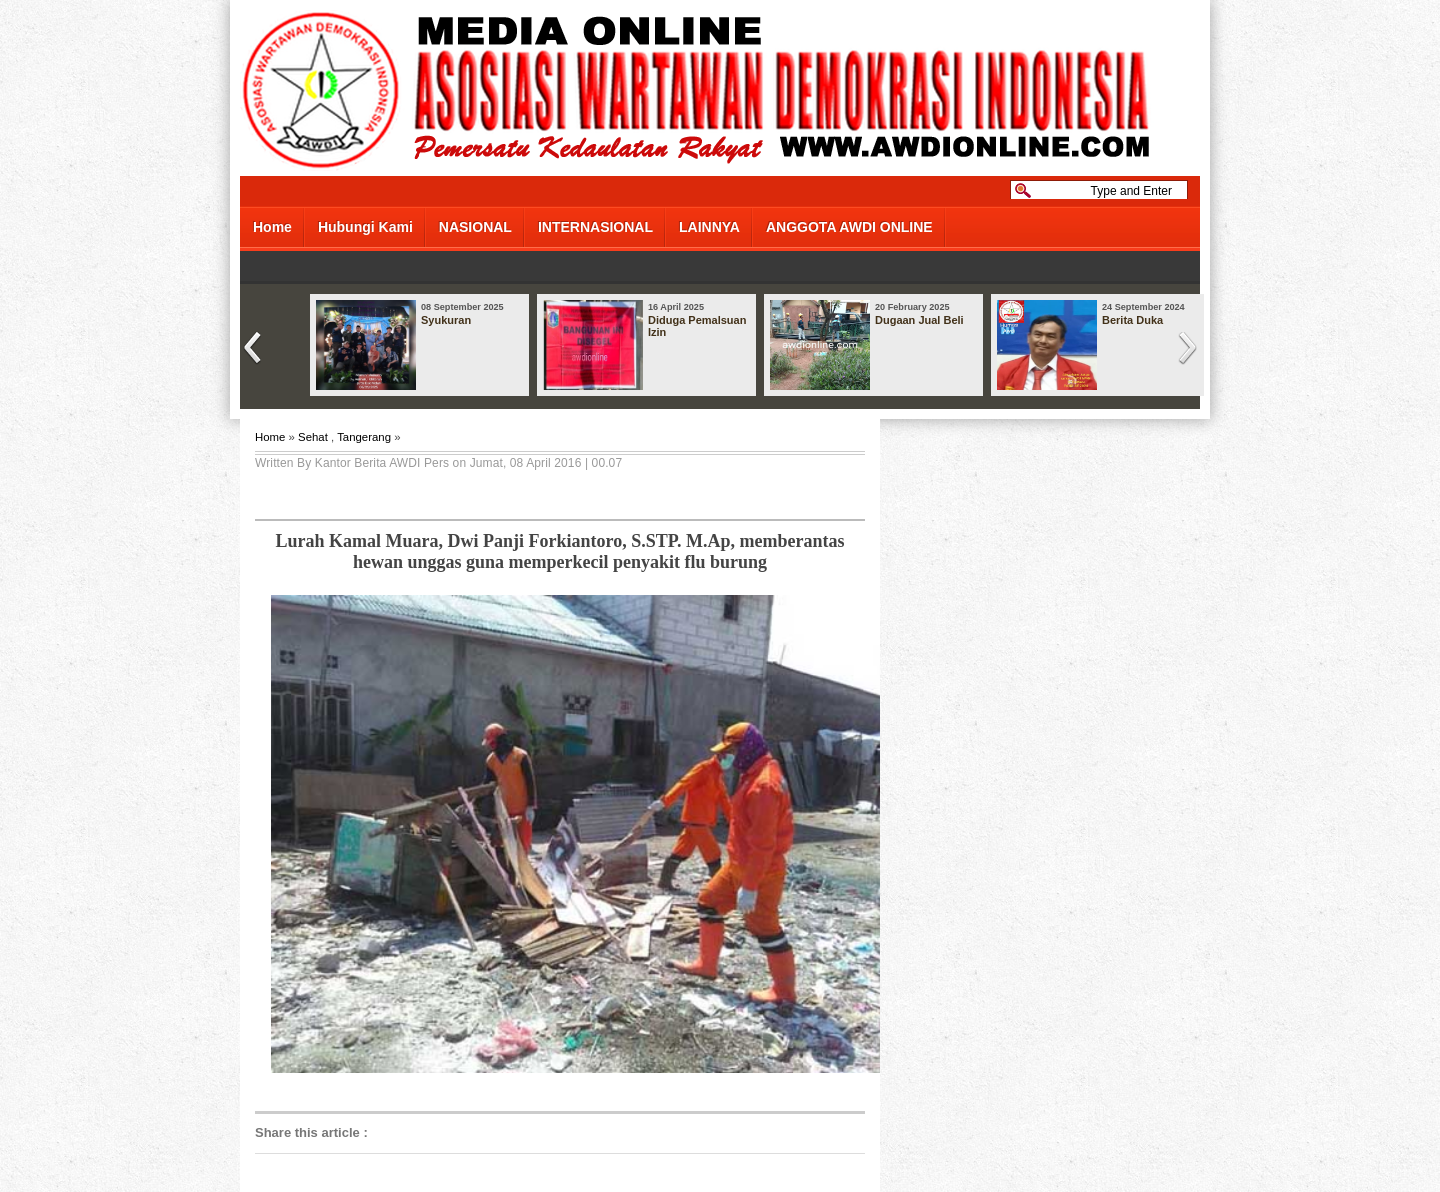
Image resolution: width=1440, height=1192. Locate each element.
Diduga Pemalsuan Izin (697, 326)
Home (272, 227)
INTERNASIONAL (595, 227)
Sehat (313, 437)
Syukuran (446, 320)
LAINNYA (709, 227)
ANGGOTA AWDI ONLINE (849, 227)
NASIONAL (475, 227)
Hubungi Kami (365, 227)
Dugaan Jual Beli (919, 320)
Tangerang (364, 437)
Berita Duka (1132, 320)
